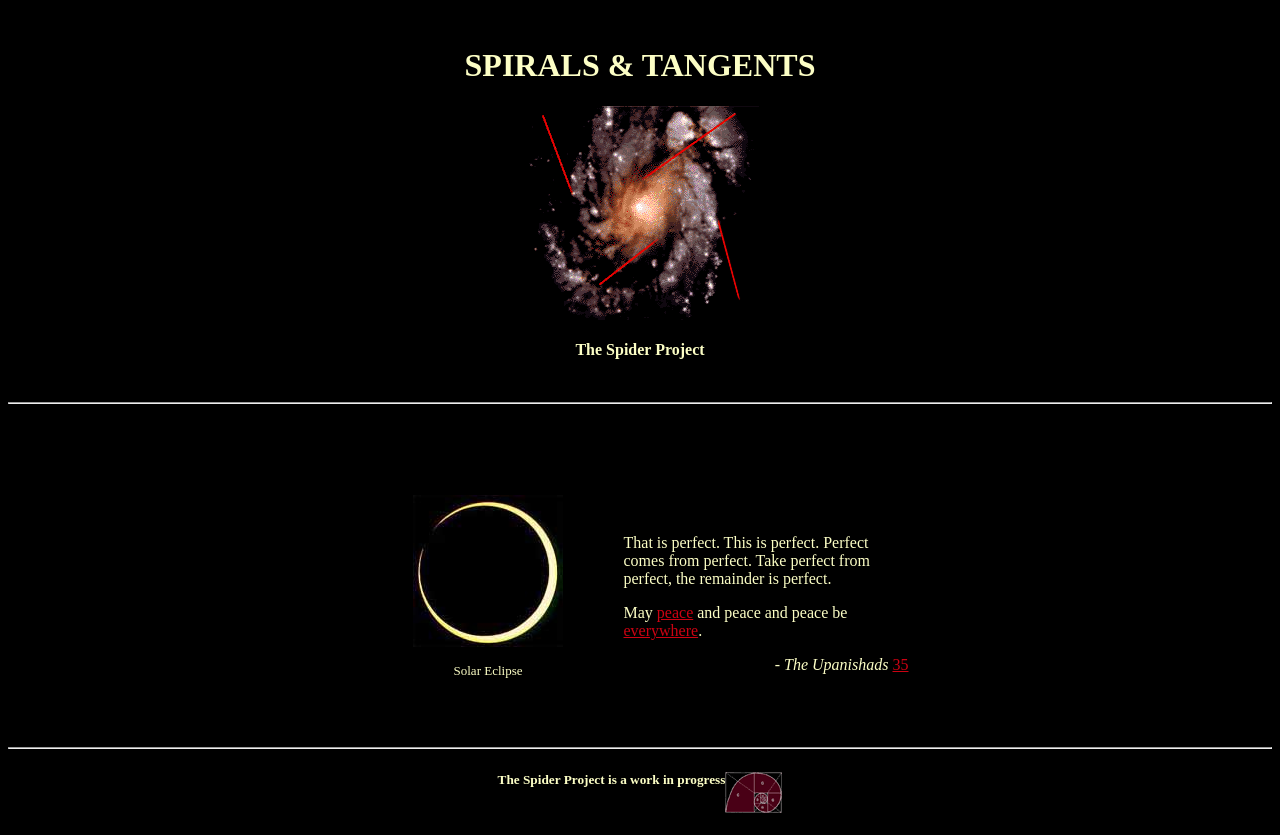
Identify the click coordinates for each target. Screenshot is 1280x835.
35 (901, 664)
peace (675, 612)
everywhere (661, 630)
